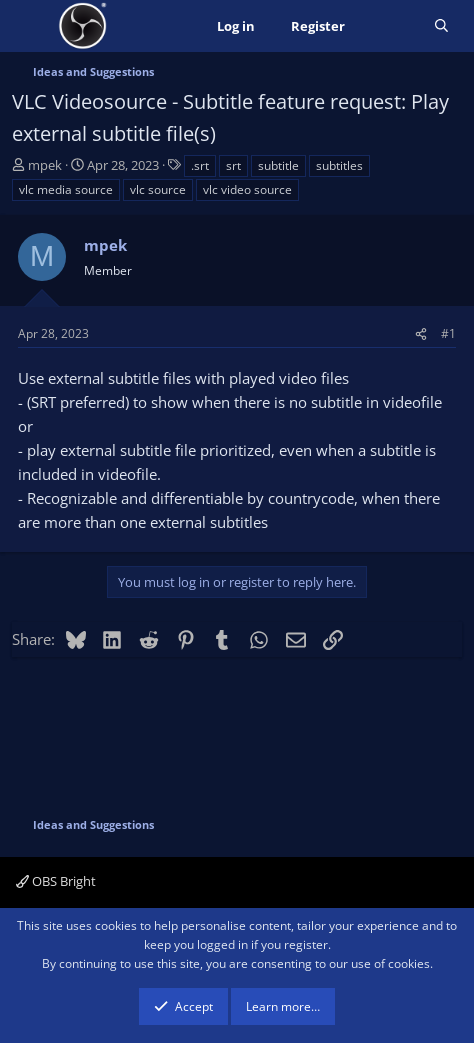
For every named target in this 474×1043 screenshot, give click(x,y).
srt (233, 165)
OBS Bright (56, 881)
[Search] (441, 26)
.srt (200, 165)
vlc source (158, 189)
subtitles (339, 165)
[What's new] (389, 26)
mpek (45, 165)
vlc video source (247, 189)
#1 (448, 333)
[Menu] (29, 26)
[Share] (421, 333)
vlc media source (66, 189)
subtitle (278, 165)
